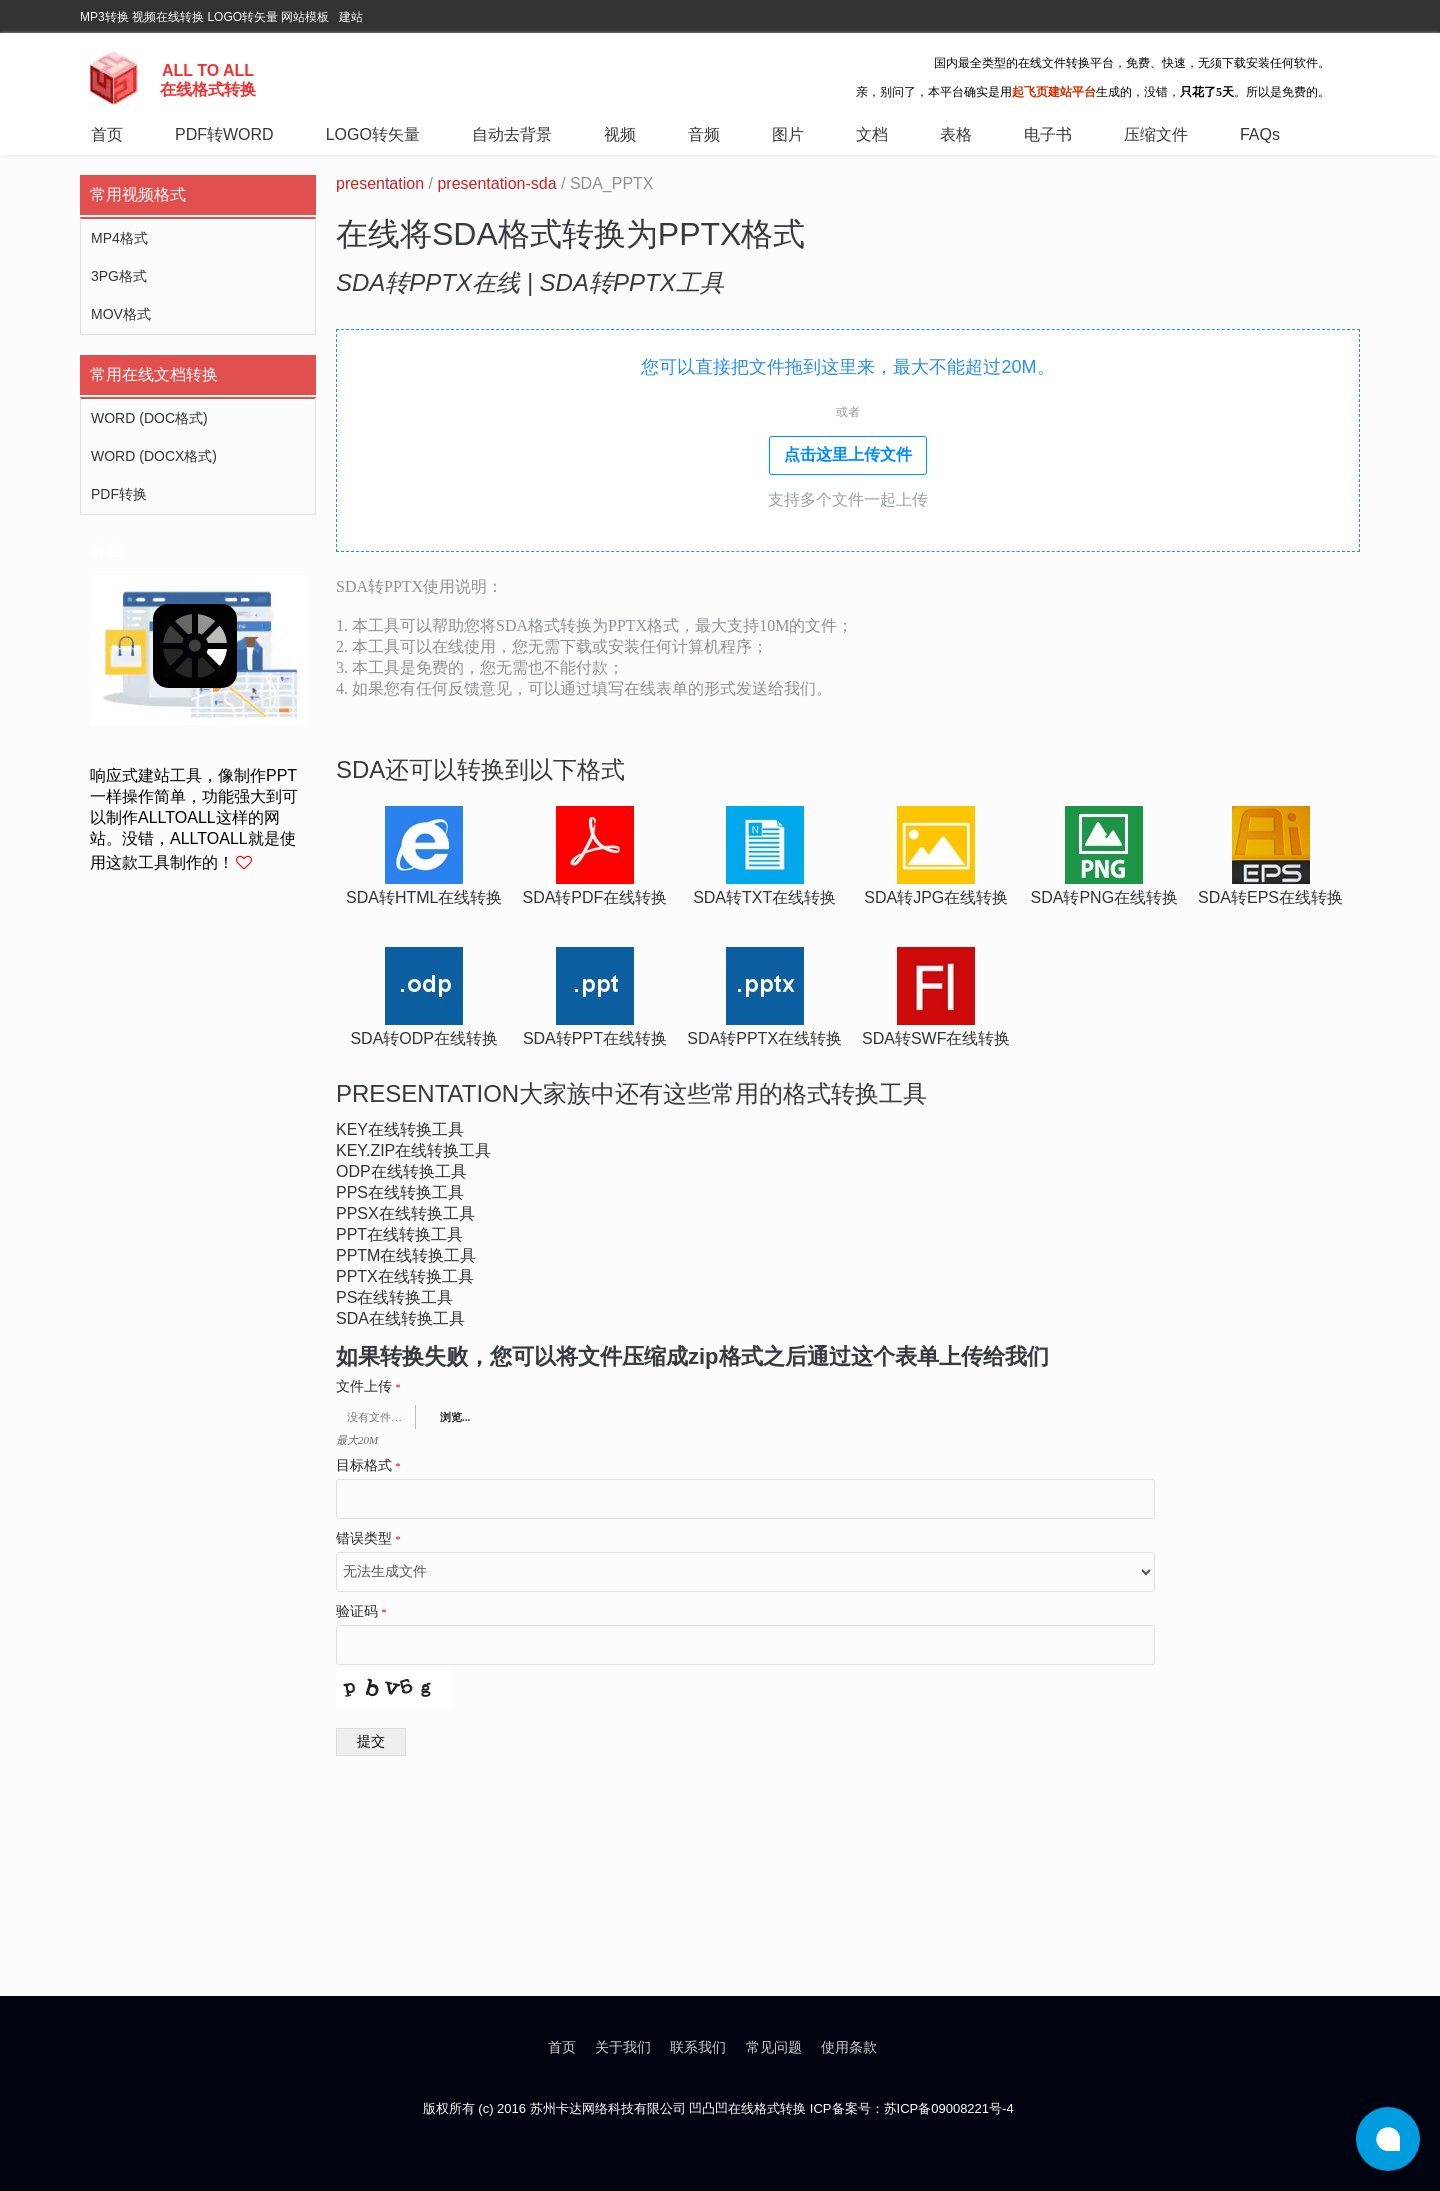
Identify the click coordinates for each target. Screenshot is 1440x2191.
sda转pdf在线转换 (594, 897)
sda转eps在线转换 (1270, 897)
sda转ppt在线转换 (595, 1038)
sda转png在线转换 (1105, 897)
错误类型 (368, 1539)
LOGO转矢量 (242, 17)
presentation (380, 183)
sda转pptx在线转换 (764, 1038)
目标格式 (368, 1466)
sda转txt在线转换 (764, 897)
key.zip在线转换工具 (413, 1150)
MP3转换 (104, 17)
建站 (351, 17)
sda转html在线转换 (424, 897)
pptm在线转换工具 (406, 1255)
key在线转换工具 (400, 1129)
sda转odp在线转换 (424, 1038)
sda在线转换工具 (400, 1318)
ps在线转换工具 (394, 1297)
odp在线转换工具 (401, 1171)
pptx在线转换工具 (405, 1276)
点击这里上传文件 (848, 454)
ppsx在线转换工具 (405, 1213)
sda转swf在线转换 (936, 1038)
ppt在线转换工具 (399, 1234)
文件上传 (368, 1387)
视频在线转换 (168, 17)
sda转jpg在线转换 (936, 897)
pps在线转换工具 (400, 1192)
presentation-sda (496, 183)
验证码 (361, 1612)
